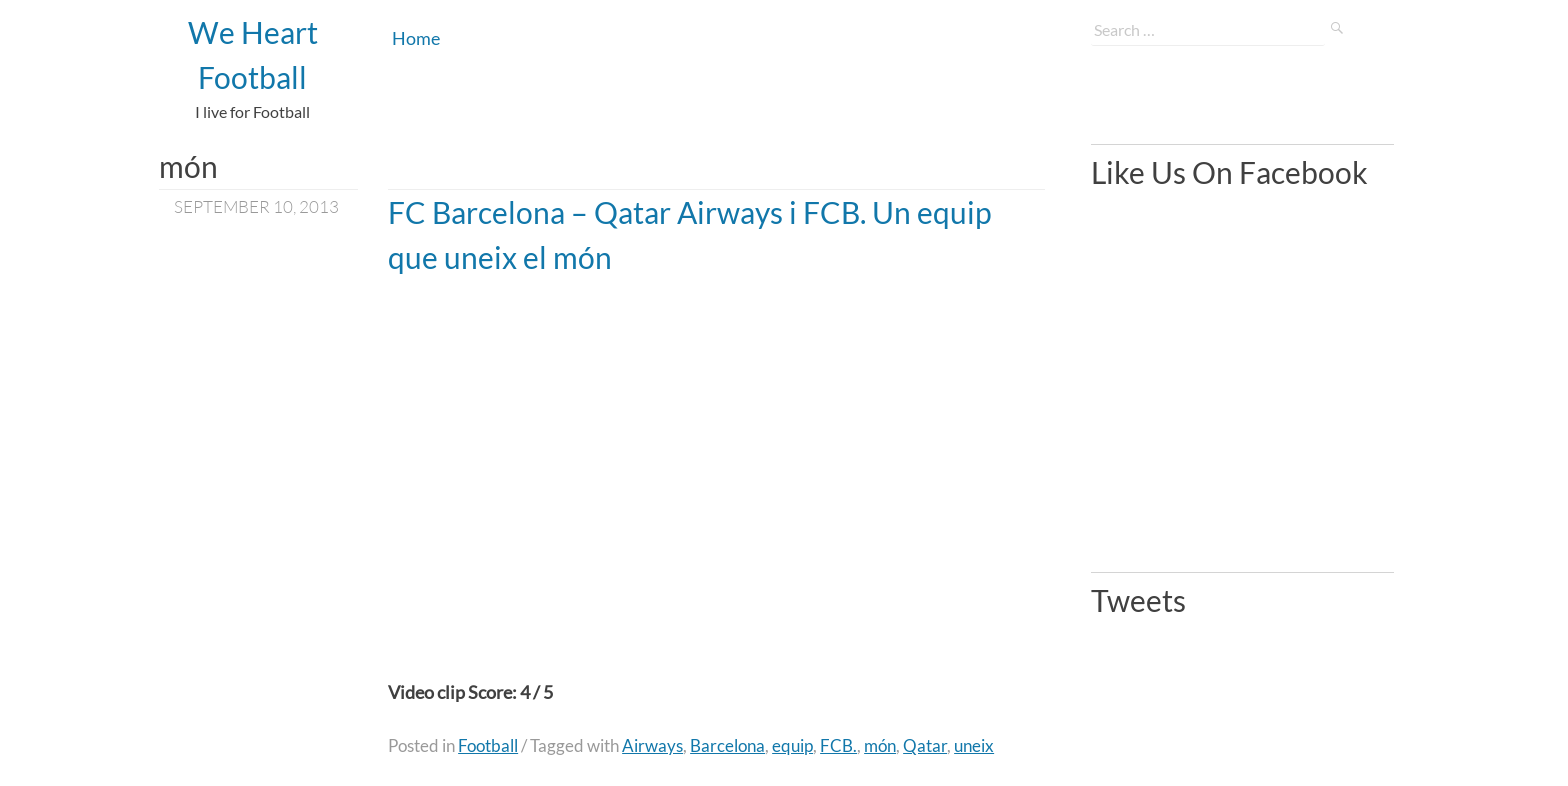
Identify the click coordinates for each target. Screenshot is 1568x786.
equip (792, 745)
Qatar (925, 745)
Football (488, 745)
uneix (974, 745)
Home (416, 38)
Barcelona (727, 745)
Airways (652, 745)
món (880, 745)
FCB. (838, 745)
